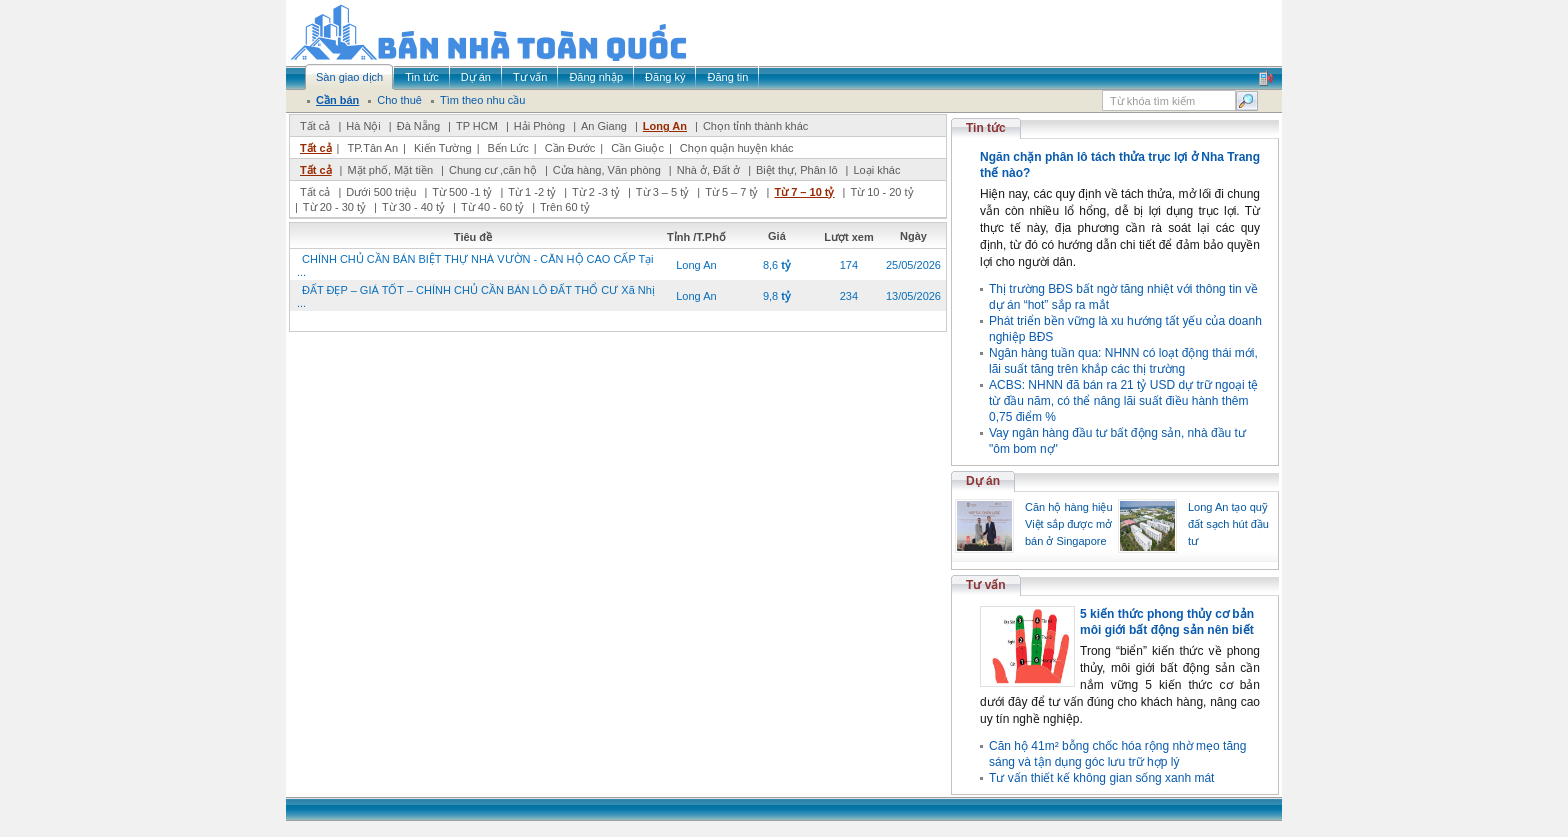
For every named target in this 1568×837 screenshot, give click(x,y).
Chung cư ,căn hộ (493, 170)
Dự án (983, 481)
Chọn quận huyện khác (737, 148)
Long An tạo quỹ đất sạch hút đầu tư (1228, 524)
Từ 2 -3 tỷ (596, 192)
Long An (665, 126)
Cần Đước (570, 148)
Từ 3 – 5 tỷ (662, 192)
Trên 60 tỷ (565, 207)
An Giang (604, 126)
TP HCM (477, 126)
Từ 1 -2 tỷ (532, 192)
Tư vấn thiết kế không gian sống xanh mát (1101, 778)
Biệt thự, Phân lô (797, 170)
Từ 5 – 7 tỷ (731, 192)
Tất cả (315, 126)
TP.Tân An (372, 148)
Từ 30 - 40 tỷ (413, 207)
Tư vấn (986, 585)
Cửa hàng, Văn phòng (607, 170)
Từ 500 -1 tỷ (462, 192)
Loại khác (876, 170)
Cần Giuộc (637, 148)
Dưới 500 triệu (381, 192)
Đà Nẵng (418, 126)
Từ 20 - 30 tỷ (334, 207)
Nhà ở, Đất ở (708, 170)
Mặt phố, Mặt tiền (390, 170)
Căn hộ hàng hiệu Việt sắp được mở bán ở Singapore (1069, 524)
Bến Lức (508, 148)
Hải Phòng (539, 126)
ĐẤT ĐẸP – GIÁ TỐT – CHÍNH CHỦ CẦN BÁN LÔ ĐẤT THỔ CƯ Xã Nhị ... (476, 296)
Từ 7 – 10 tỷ (804, 192)
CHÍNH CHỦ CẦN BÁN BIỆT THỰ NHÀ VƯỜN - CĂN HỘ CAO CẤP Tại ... (475, 265)
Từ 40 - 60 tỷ (492, 207)
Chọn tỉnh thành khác (755, 126)
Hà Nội (363, 126)
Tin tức (986, 128)
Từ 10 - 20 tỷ (881, 192)
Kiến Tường (443, 148)
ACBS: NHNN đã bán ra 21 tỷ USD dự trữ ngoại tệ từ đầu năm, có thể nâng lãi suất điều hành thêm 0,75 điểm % (1123, 401)
